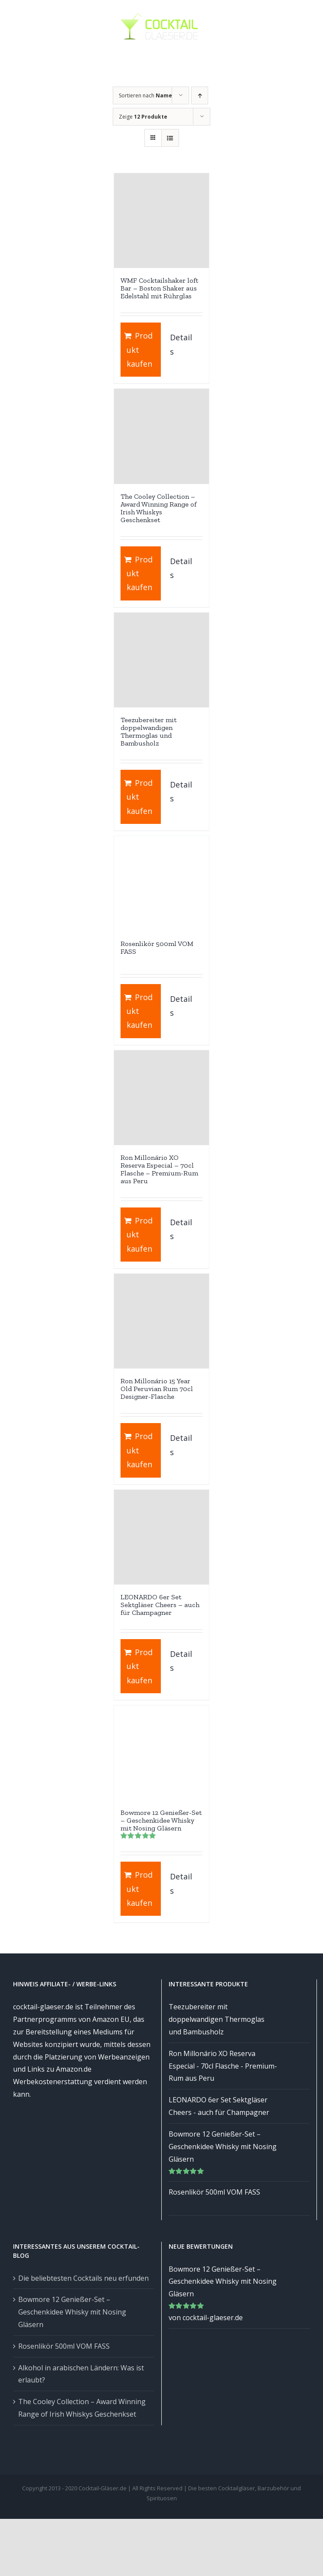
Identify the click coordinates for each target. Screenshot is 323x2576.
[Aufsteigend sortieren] (199, 95)
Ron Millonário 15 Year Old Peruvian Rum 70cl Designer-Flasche (157, 1389)
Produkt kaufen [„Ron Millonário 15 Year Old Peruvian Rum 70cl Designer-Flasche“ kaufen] (140, 1450)
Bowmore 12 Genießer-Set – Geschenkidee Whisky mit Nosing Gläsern (161, 1820)
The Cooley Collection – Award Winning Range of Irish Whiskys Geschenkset (158, 508)
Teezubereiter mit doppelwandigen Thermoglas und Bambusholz (148, 731)
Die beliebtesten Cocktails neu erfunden (83, 2278)
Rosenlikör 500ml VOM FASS (157, 947)
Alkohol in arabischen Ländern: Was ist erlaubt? (81, 2374)
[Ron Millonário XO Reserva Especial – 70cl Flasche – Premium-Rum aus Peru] (161, 1097)
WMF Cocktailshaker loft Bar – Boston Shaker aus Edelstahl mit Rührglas (159, 288)
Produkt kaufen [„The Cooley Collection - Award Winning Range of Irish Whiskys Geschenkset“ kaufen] (140, 573)
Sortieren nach (145, 95)
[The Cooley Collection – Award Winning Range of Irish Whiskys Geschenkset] (161, 436)
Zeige (143, 116)
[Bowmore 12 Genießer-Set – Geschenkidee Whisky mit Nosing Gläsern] (161, 1752)
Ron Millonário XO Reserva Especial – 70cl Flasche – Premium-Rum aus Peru (159, 1169)
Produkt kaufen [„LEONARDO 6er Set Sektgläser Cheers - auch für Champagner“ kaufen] (140, 1666)
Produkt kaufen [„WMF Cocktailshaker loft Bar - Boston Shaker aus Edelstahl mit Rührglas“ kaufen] (140, 349)
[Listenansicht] (170, 137)
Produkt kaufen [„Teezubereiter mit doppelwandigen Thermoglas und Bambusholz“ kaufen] (140, 797)
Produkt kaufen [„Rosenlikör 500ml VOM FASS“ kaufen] (140, 1011)
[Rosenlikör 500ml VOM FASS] (161, 883)
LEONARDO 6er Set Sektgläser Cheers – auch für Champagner (160, 1605)
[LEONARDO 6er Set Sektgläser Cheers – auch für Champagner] (161, 1537)
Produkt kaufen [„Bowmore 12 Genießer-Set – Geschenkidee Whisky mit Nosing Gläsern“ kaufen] (140, 1888)
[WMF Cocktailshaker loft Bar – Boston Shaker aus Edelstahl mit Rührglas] (161, 220)
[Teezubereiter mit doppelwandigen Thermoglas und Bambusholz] (161, 660)
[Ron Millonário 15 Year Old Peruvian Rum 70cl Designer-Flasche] (161, 1321)
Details (181, 344)
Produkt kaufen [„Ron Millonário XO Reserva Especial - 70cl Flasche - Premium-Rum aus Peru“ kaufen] (140, 1234)
